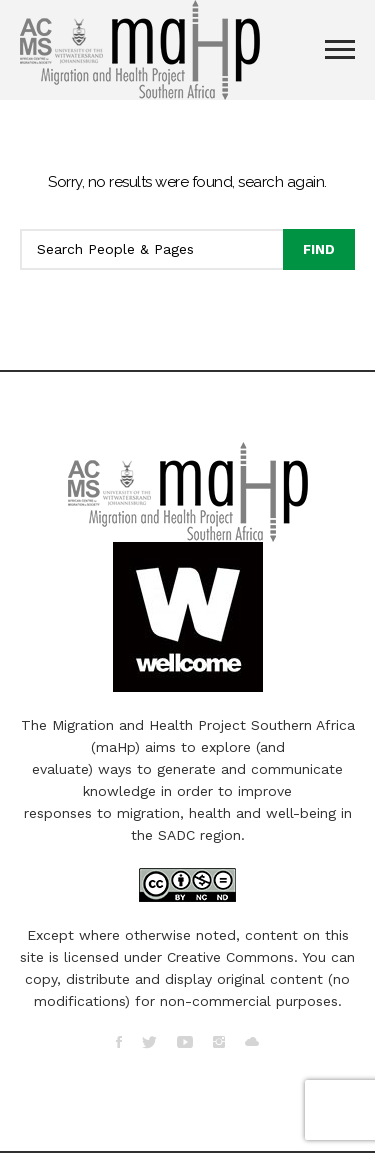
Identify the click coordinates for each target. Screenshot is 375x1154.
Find (319, 249)
